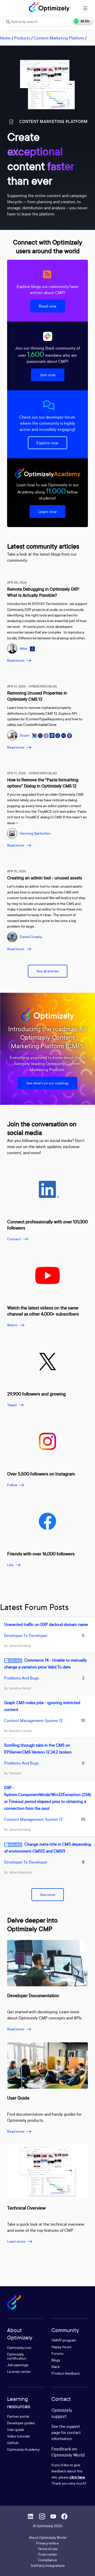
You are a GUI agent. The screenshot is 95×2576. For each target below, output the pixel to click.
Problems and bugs (21, 1678)
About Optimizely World (47, 2537)
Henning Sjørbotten (35, 833)
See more (47, 1894)
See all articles (47, 971)
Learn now (47, 511)
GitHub (12, 2442)
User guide (15, 2429)
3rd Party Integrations (47, 2565)
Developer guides (21, 2422)
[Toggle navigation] (85, 8)
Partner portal (18, 2416)
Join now (48, 375)
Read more (19, 660)
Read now (47, 306)
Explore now (47, 443)
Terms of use (48, 2548)
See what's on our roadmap (47, 1083)
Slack (55, 2366)
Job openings (17, 2364)
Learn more (20, 2241)
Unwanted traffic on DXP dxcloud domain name (46, 1624)
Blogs (55, 2360)
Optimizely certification (16, 2356)
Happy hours (61, 2346)
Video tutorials (18, 2436)
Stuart (24, 735)
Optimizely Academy (23, 2449)
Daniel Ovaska (31, 936)
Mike (23, 648)
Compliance (47, 2559)
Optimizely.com (19, 2347)
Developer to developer (25, 1635)
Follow (16, 1484)
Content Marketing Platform (59, 38)
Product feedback (65, 2373)
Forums (57, 2353)
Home (5, 38)
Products (22, 38)
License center (19, 2371)
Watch (16, 1325)
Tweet (15, 1404)
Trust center (47, 2554)
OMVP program (63, 2340)
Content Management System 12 (33, 1720)
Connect (17, 1238)
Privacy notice (47, 2543)
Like (14, 1564)
